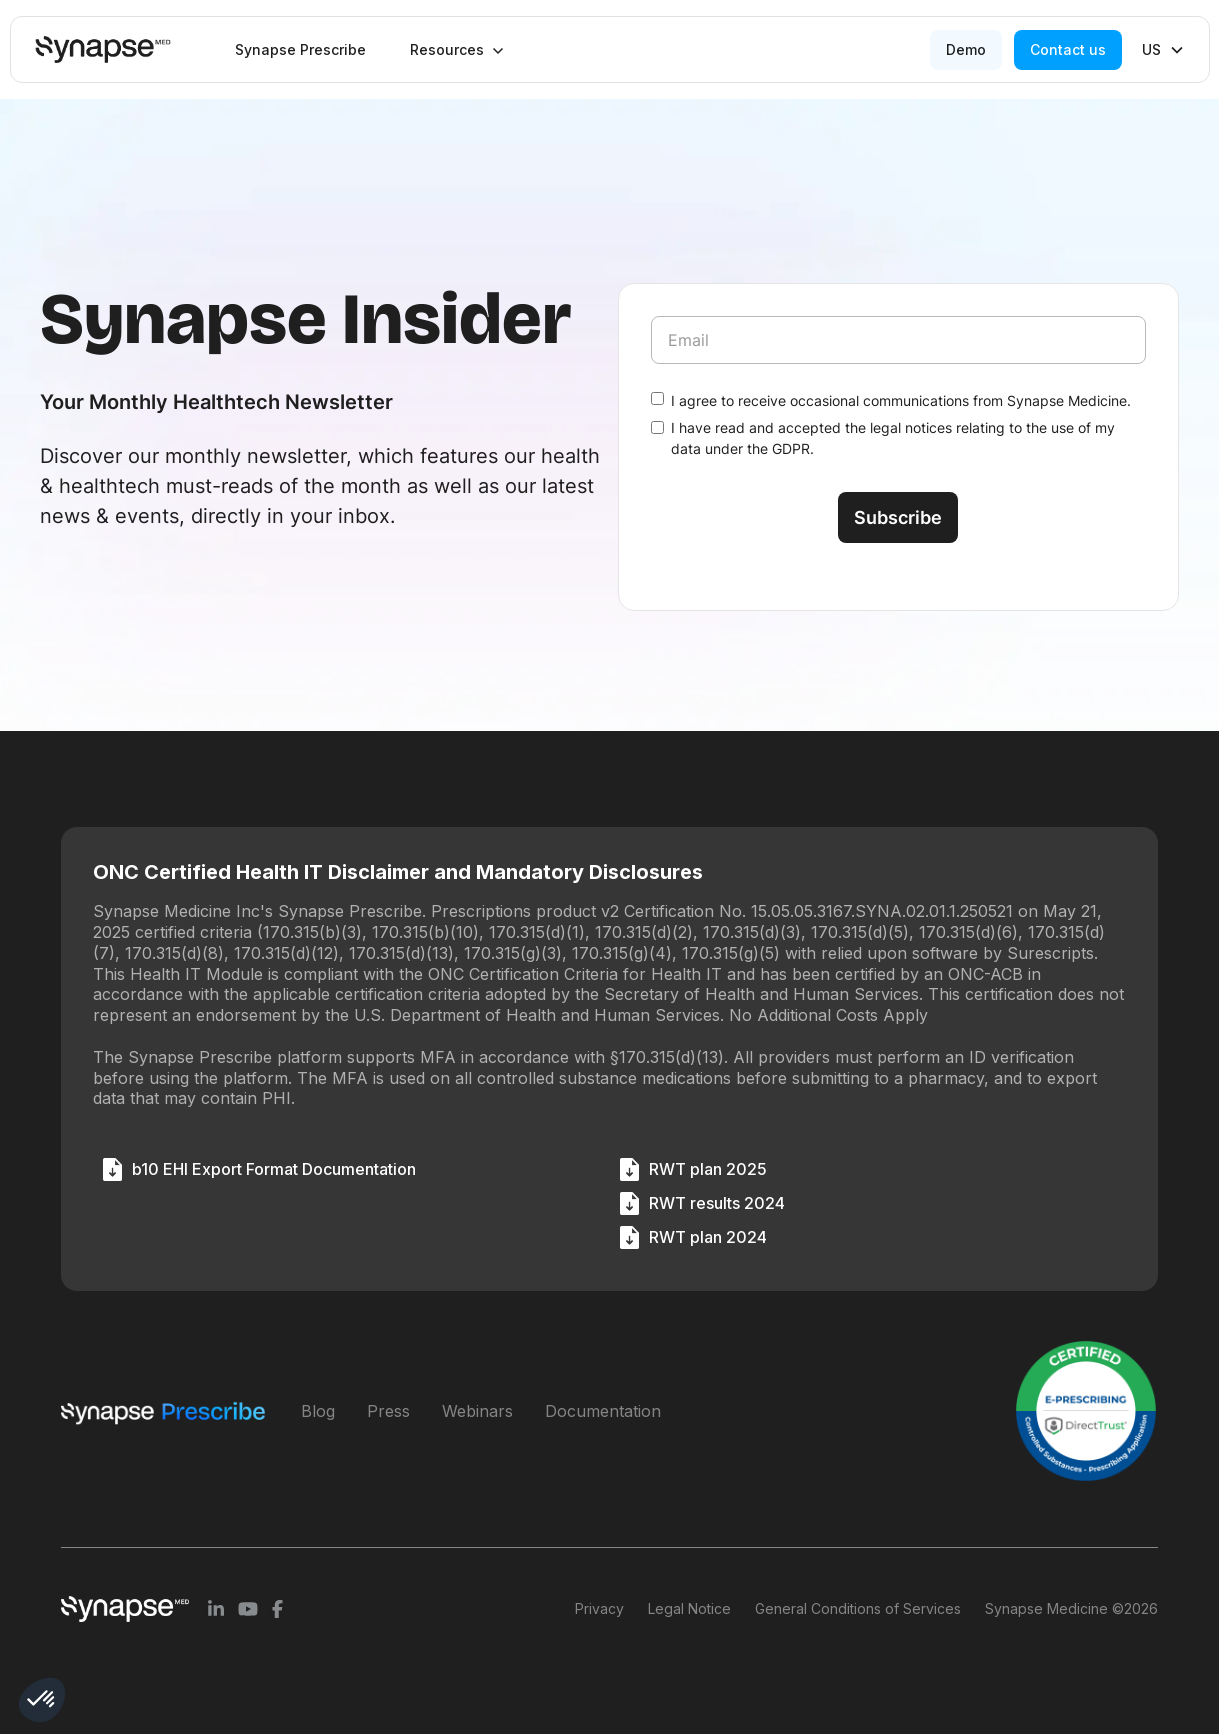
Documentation (603, 1411)
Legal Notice (689, 1608)
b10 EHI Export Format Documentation (274, 1169)
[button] (457, 50)
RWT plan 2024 (708, 1237)
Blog (318, 1411)
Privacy (599, 1608)
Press (388, 1411)
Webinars (477, 1411)
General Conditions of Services (858, 1608)
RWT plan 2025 (708, 1169)
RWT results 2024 (717, 1203)
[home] (103, 49)
